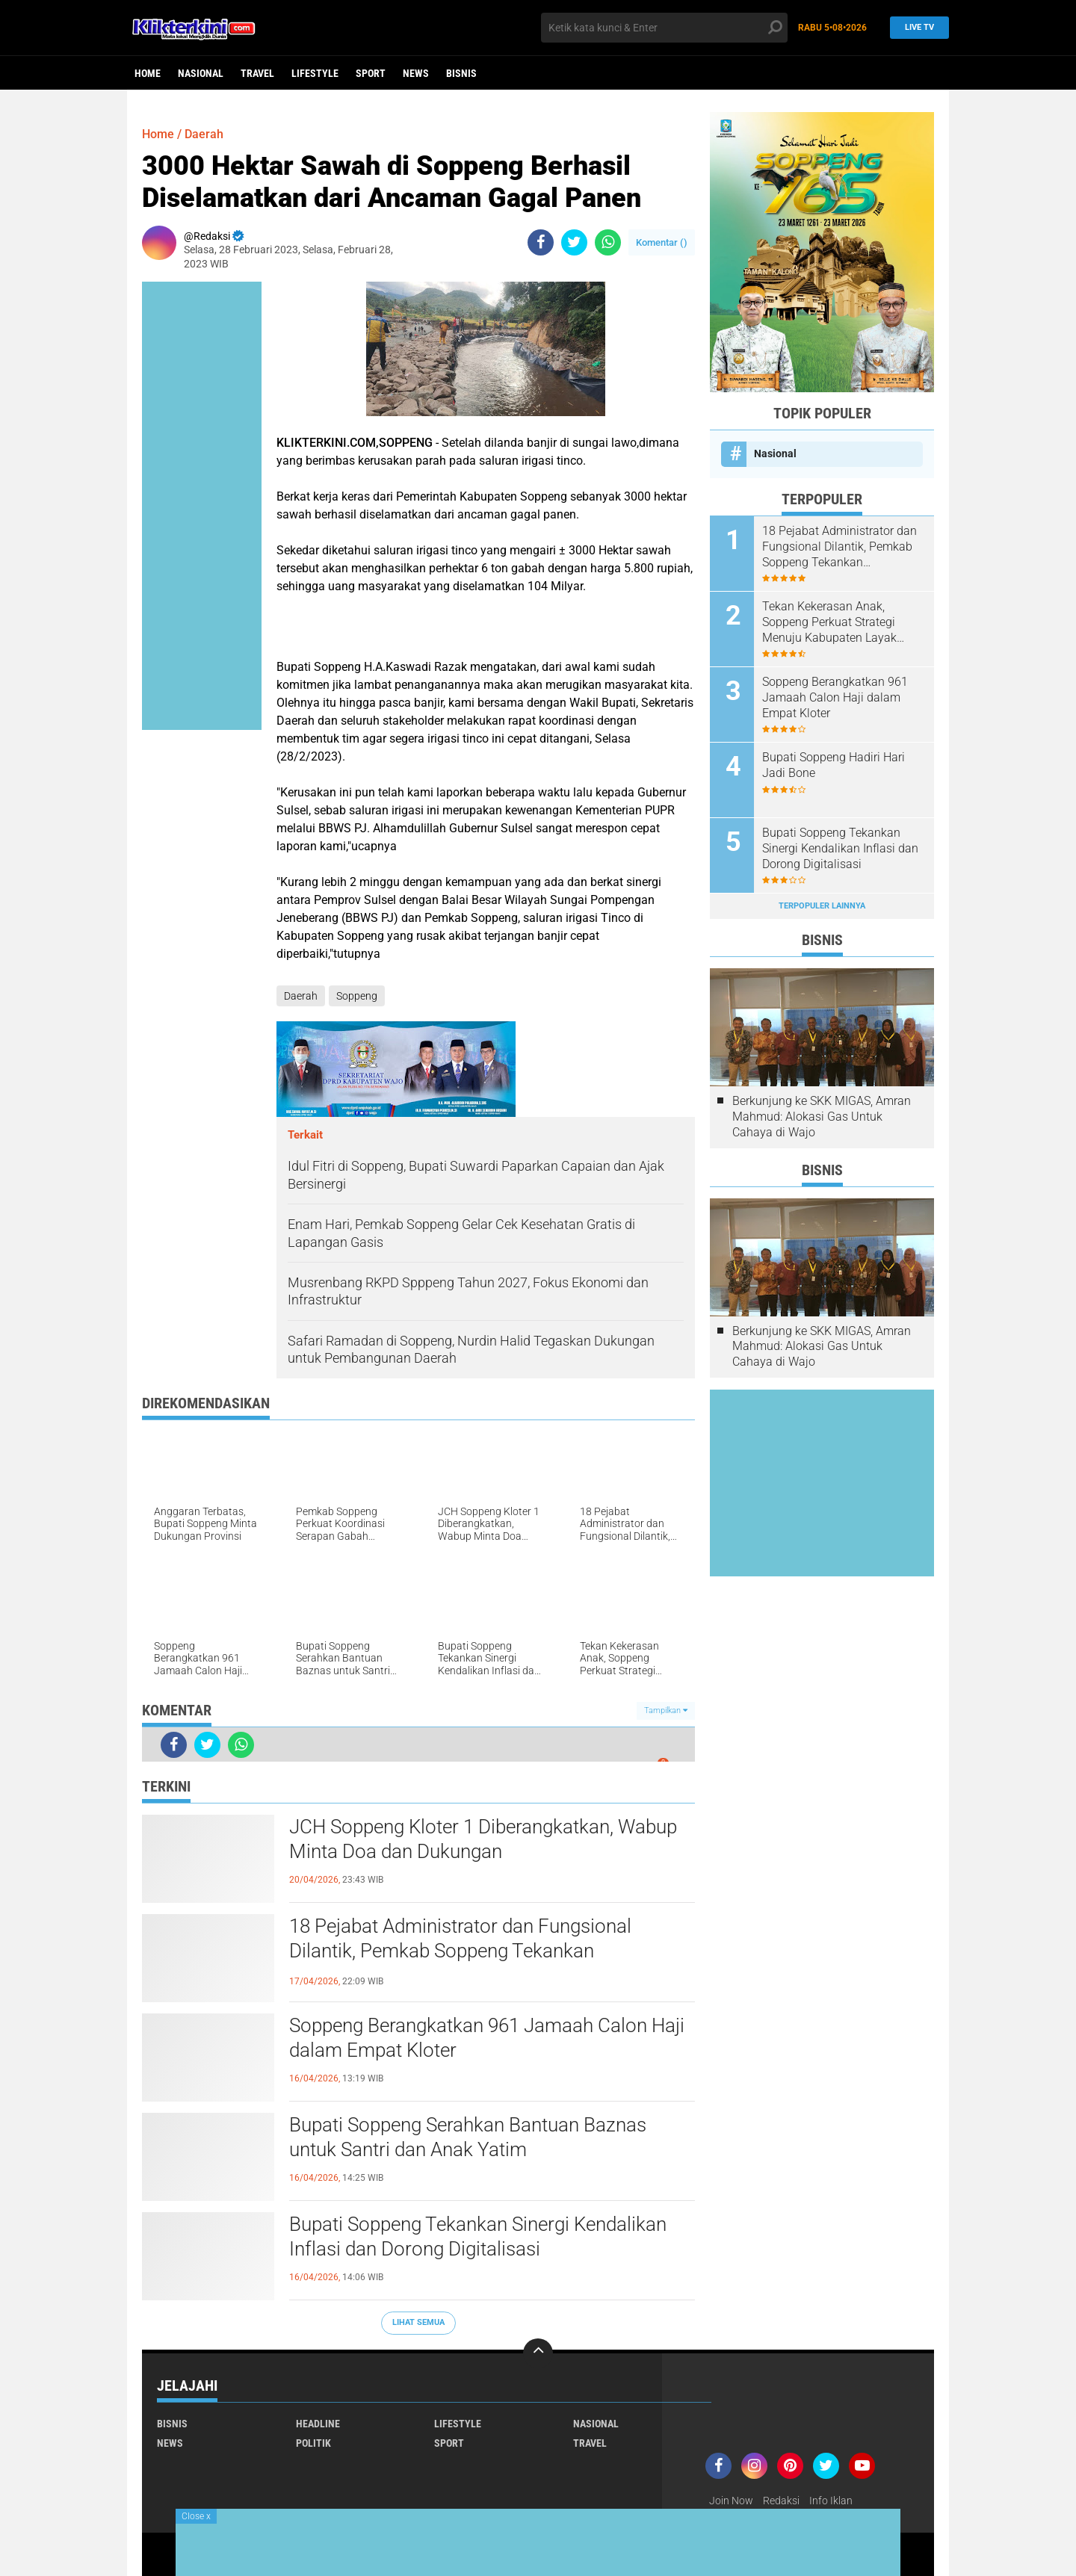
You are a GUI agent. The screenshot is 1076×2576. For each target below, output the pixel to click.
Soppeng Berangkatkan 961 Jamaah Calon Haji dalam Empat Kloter (486, 2038)
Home (147, 73)
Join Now (731, 2501)
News (416, 73)
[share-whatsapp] (608, 242)
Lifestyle (314, 73)
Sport (371, 73)
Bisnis (461, 73)
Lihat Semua (418, 2322)
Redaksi (781, 2501)
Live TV (915, 27)
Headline (318, 2424)
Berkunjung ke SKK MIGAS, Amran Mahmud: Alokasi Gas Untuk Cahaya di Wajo (821, 1116)
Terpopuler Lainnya (822, 906)
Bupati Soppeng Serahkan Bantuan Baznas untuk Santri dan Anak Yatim (467, 2137)
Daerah (204, 134)
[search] (664, 28)
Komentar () (661, 242)
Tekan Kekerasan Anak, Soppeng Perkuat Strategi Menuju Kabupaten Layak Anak (829, 622)
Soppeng (356, 996)
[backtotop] (538, 2353)
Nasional (200, 73)
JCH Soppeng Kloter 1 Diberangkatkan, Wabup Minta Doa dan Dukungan (483, 1839)
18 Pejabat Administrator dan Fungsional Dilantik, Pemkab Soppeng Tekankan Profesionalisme (460, 1951)
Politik (313, 2443)
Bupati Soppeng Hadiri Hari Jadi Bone (833, 765)
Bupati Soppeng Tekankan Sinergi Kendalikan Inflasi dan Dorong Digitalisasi (478, 2237)
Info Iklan (831, 2501)
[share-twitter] (574, 242)
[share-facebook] (541, 242)
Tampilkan (665, 1710)
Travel (257, 73)
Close (196, 2516)
